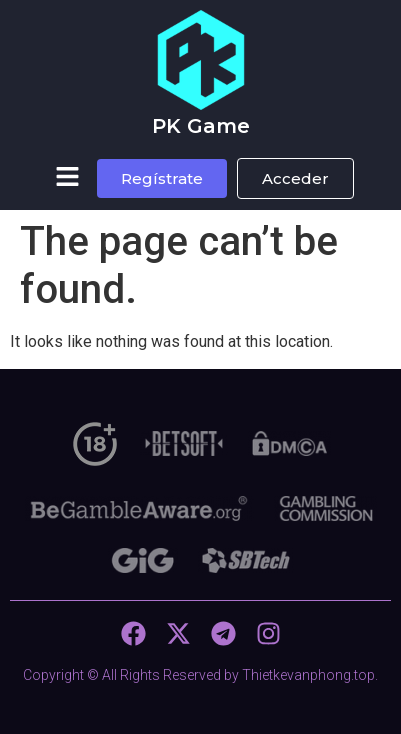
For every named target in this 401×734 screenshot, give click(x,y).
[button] (67, 178)
